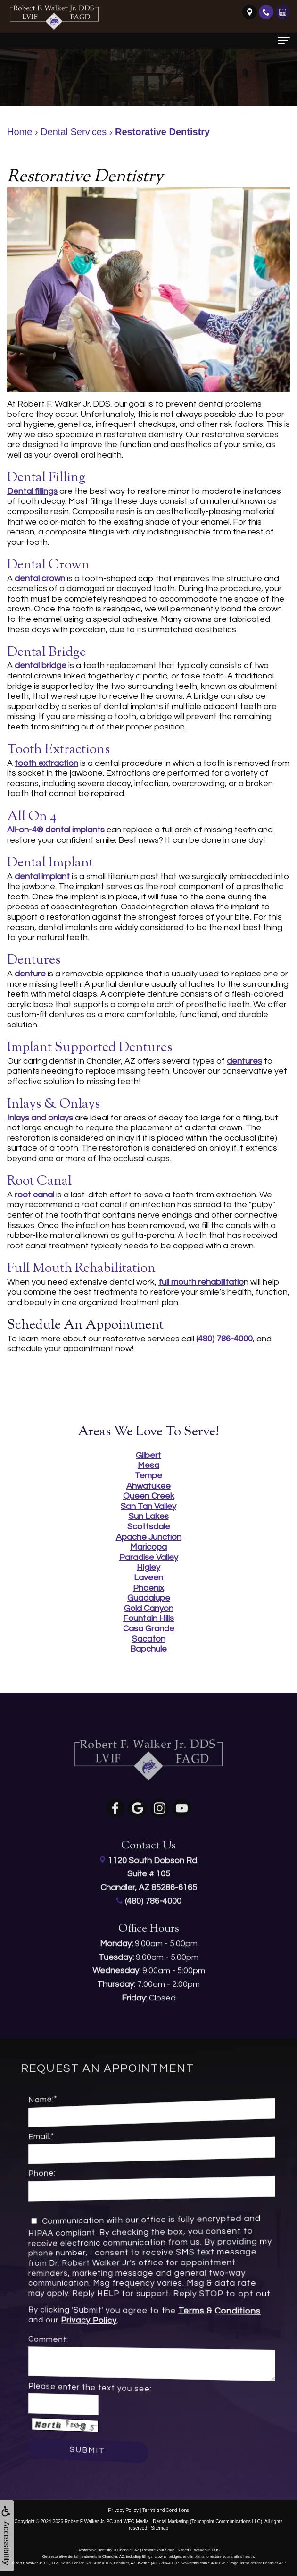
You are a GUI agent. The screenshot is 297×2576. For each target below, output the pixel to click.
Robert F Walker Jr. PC (89, 2521)
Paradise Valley (148, 1557)
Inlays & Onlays (53, 1104)
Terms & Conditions (194, 2312)
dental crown (40, 578)
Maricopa (148, 1546)
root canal (34, 1194)
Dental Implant (50, 863)
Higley (148, 1567)
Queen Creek (148, 1495)
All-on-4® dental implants (56, 829)
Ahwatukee (148, 1486)
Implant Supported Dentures (89, 1047)
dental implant (42, 876)
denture (30, 973)
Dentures (33, 960)
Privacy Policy (113, 2319)
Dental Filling (46, 477)
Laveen (148, 1577)
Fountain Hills (148, 1618)
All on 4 (32, 816)
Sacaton (148, 1639)
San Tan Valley (148, 1506)
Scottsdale (148, 1526)
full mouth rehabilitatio (201, 1282)
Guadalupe (148, 1597)
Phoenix (148, 1588)
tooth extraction (46, 763)
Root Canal (39, 1181)
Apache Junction (149, 1537)
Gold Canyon (148, 1608)
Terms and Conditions (165, 2510)
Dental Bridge (46, 652)
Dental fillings (32, 491)
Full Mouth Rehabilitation (81, 1268)
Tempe (148, 1475)
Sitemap (159, 2528)
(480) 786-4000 (224, 1338)
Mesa (148, 1465)
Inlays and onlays (40, 1117)
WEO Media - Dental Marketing (156, 2521)
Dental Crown (48, 565)
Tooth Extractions (58, 749)
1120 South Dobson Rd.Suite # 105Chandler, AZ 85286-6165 (148, 1857)
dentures (244, 1061)
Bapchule (148, 1648)
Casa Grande (148, 1628)
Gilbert (148, 1455)
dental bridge (40, 665)
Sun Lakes (149, 1516)
